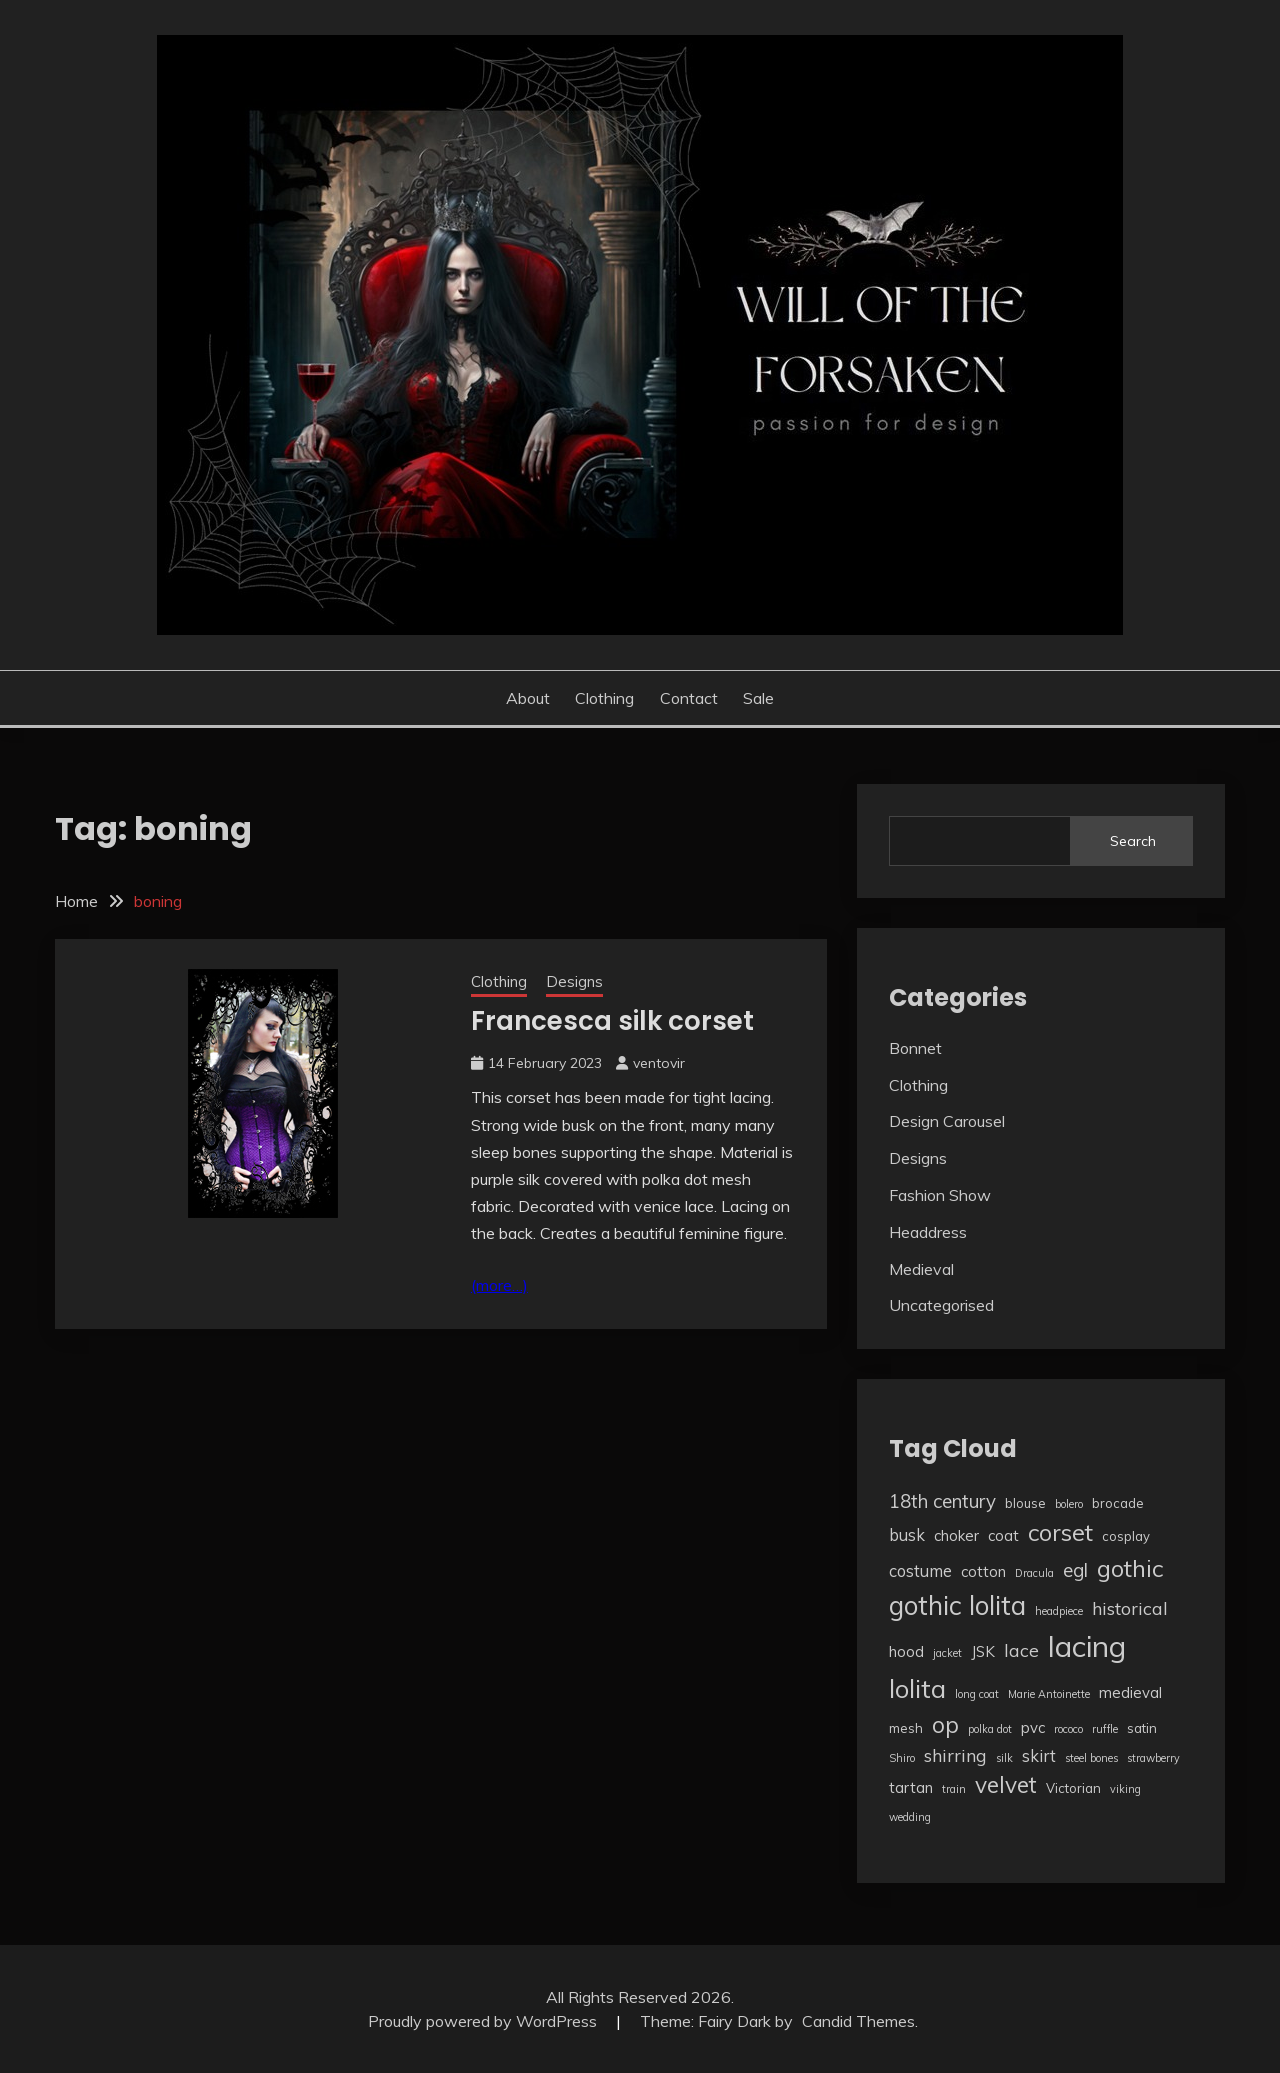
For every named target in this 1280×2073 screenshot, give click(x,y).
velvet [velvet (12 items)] (1006, 1784)
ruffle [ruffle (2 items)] (1105, 1729)
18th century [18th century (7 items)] (942, 1501)
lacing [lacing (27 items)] (1087, 1646)
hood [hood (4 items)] (906, 1651)
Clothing (604, 698)
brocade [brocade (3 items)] (1118, 1503)
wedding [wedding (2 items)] (910, 1817)
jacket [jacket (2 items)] (947, 1653)
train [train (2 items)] (954, 1789)
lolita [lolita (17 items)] (917, 1688)
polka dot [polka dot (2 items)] (990, 1729)
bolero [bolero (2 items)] (1069, 1504)
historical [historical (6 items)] (1130, 1608)
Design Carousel (947, 1121)
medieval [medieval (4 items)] (1130, 1692)
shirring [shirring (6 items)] (955, 1755)
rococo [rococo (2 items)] (1068, 1729)
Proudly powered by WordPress (484, 2021)
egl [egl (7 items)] (1075, 1570)
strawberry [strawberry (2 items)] (1153, 1758)
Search (1133, 841)
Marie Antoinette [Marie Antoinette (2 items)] (1049, 1694)
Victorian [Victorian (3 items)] (1073, 1788)
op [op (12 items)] (945, 1724)
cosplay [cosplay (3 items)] (1126, 1536)
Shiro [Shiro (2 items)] (902, 1758)
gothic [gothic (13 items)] (1130, 1568)
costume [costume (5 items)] (920, 1570)
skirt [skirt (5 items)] (1039, 1755)
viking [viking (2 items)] (1125, 1789)
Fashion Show (940, 1195)
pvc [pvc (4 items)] (1033, 1727)
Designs (574, 981)
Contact (689, 698)
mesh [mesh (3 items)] (906, 1728)
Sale (758, 698)
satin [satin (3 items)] (1142, 1728)
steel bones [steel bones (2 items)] (1091, 1758)
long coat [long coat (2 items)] (977, 1694)
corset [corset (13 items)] (1060, 1532)
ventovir (659, 1063)
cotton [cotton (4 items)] (983, 1571)
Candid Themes (858, 2021)
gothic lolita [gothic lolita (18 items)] (957, 1605)
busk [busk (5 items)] (907, 1534)
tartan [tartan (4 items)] (911, 1787)
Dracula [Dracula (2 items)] (1034, 1573)
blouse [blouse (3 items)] (1025, 1503)
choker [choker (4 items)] (956, 1535)
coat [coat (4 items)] (1003, 1535)
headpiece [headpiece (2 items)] (1059, 1611)
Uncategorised (941, 1305)
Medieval (921, 1269)
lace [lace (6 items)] (1021, 1650)
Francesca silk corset (612, 1021)
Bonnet (915, 1048)
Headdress (928, 1232)
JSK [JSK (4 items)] (983, 1651)
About (528, 698)
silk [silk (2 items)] (1004, 1758)
